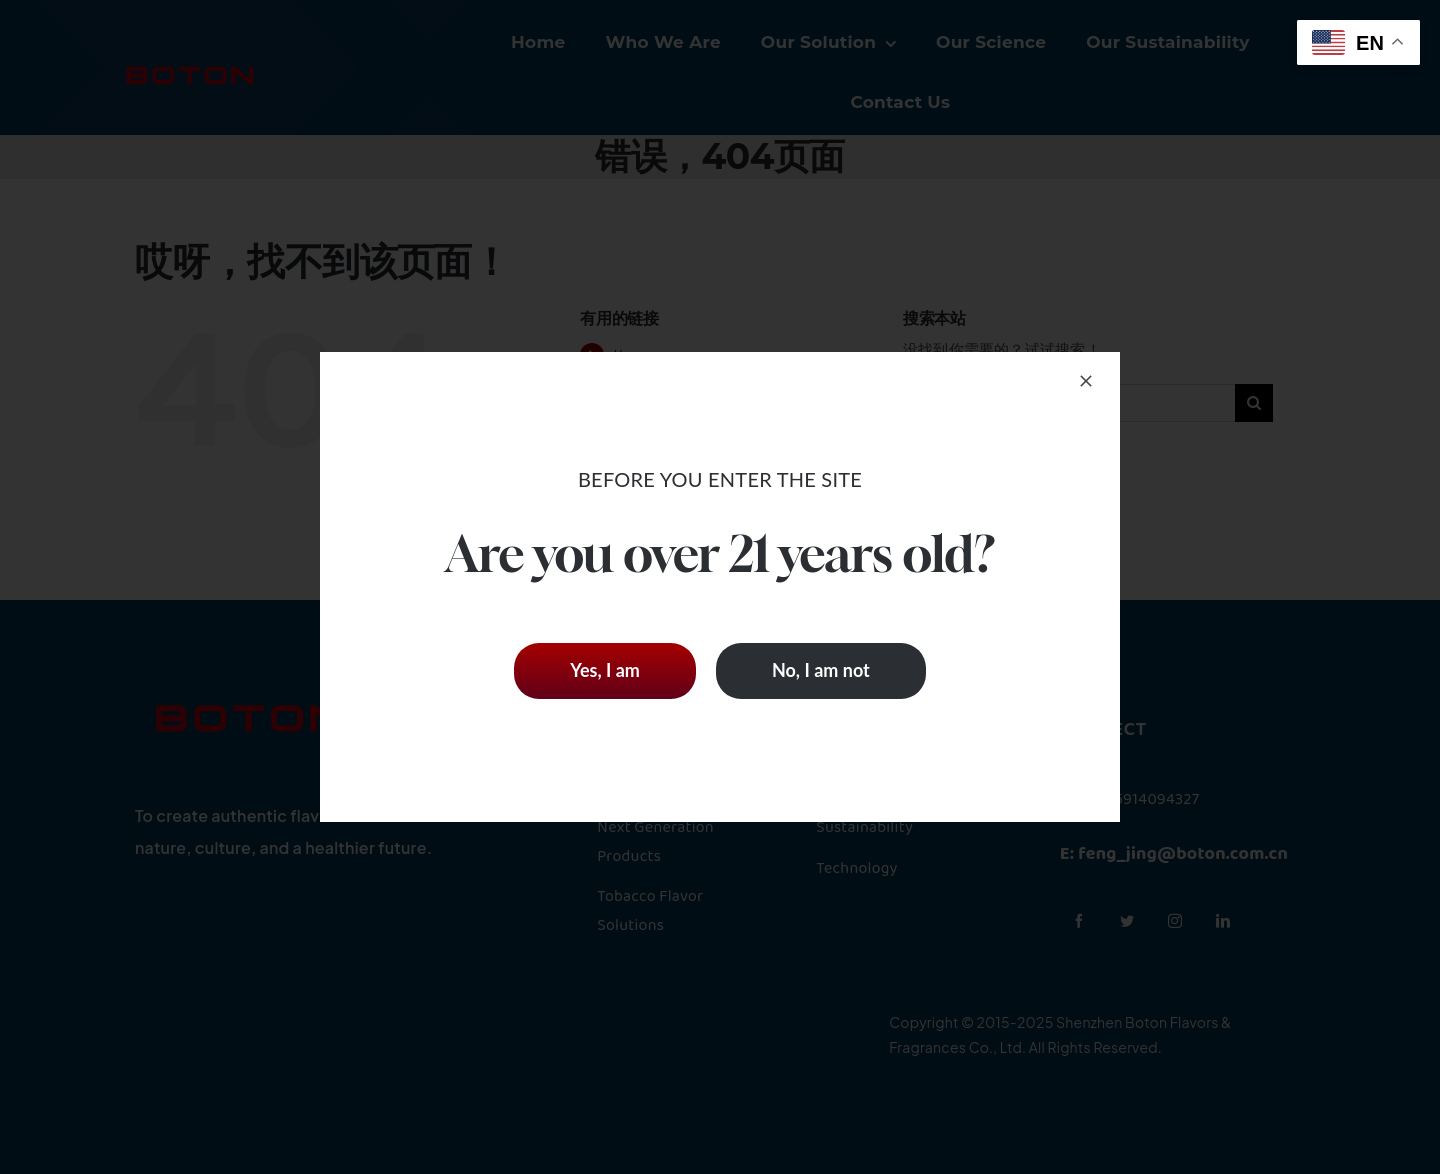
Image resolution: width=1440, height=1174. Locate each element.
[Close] (1086, 381)
